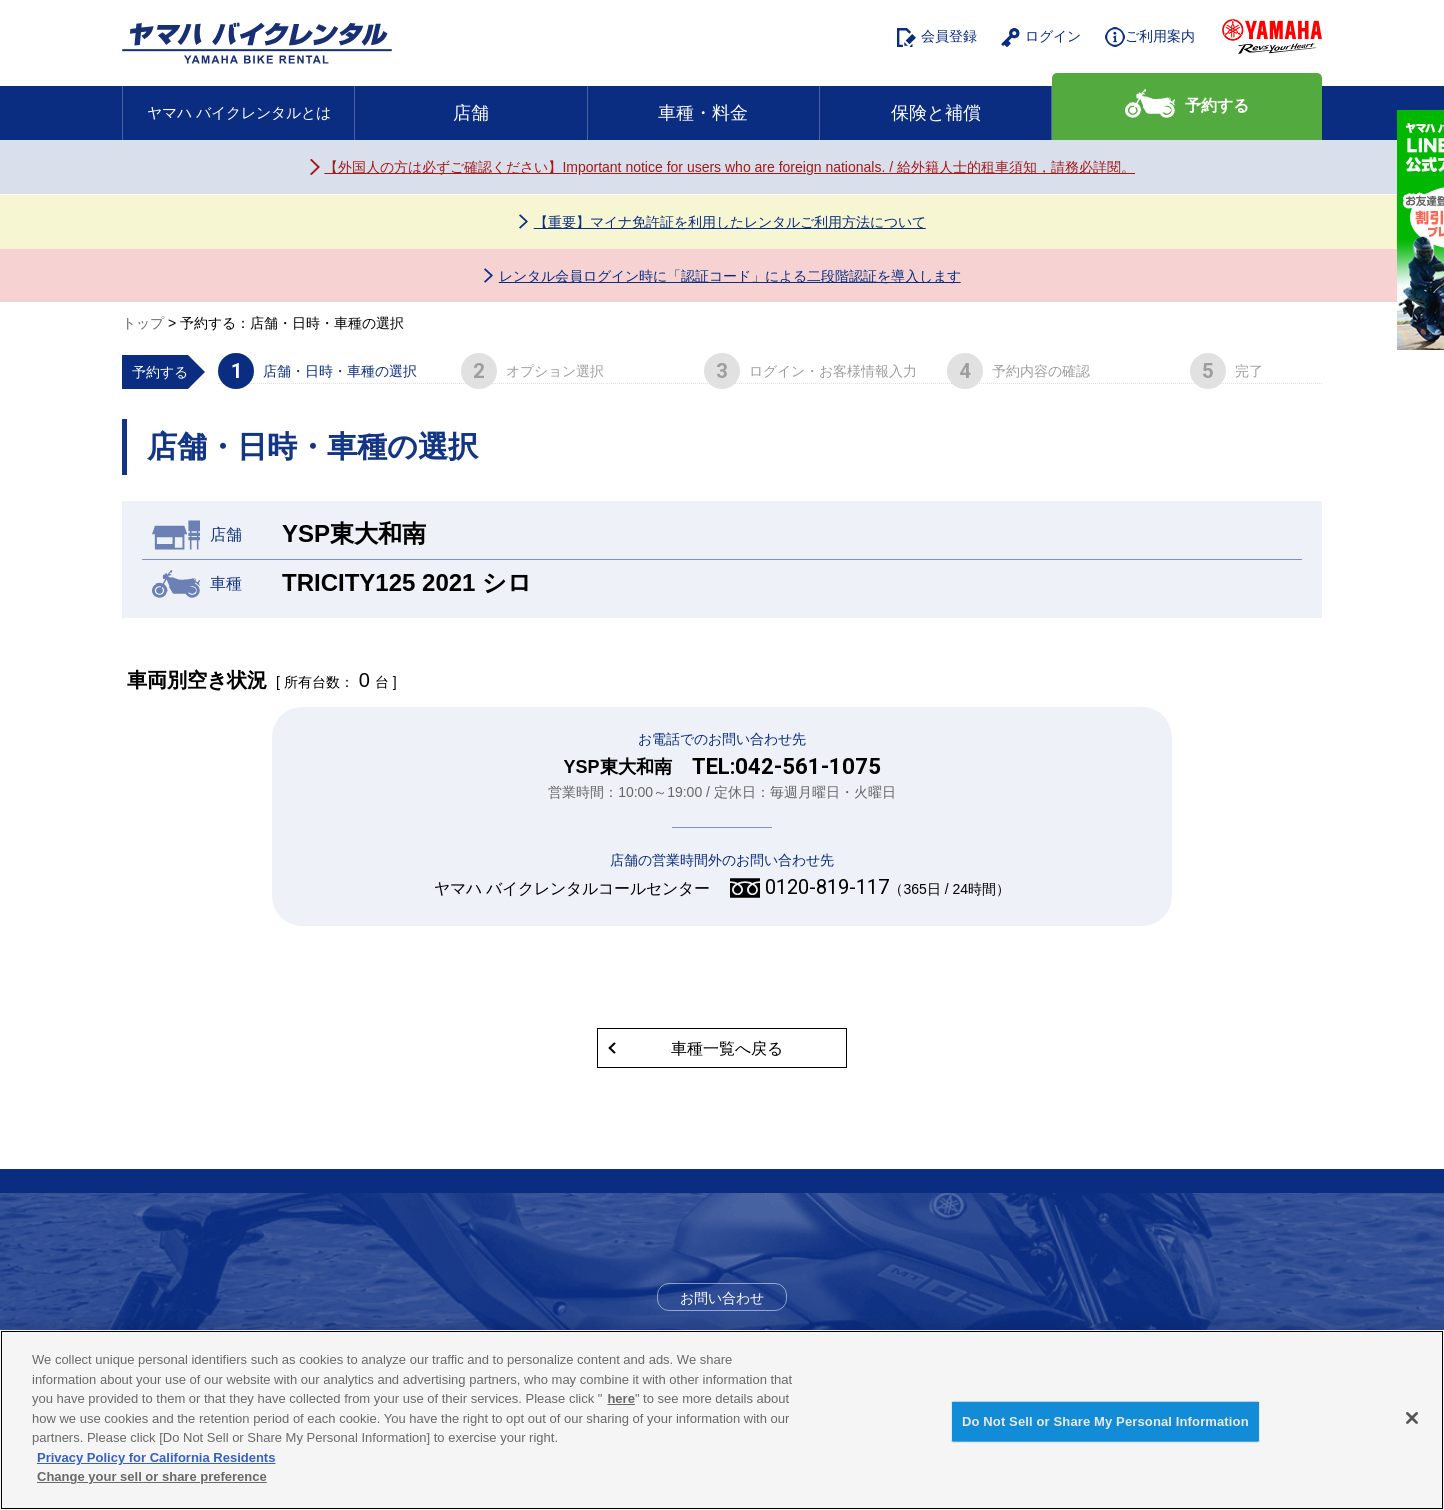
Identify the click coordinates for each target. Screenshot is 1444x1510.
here (620, 1398)
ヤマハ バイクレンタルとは (239, 112)
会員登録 (937, 37)
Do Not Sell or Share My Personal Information (1105, 1421)
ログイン (1041, 37)
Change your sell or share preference (152, 1476)
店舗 (471, 113)
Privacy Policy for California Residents (156, 1457)
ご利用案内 (1150, 37)
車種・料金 (703, 113)
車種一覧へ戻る (727, 1048)
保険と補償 (936, 113)
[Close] (1412, 1418)
